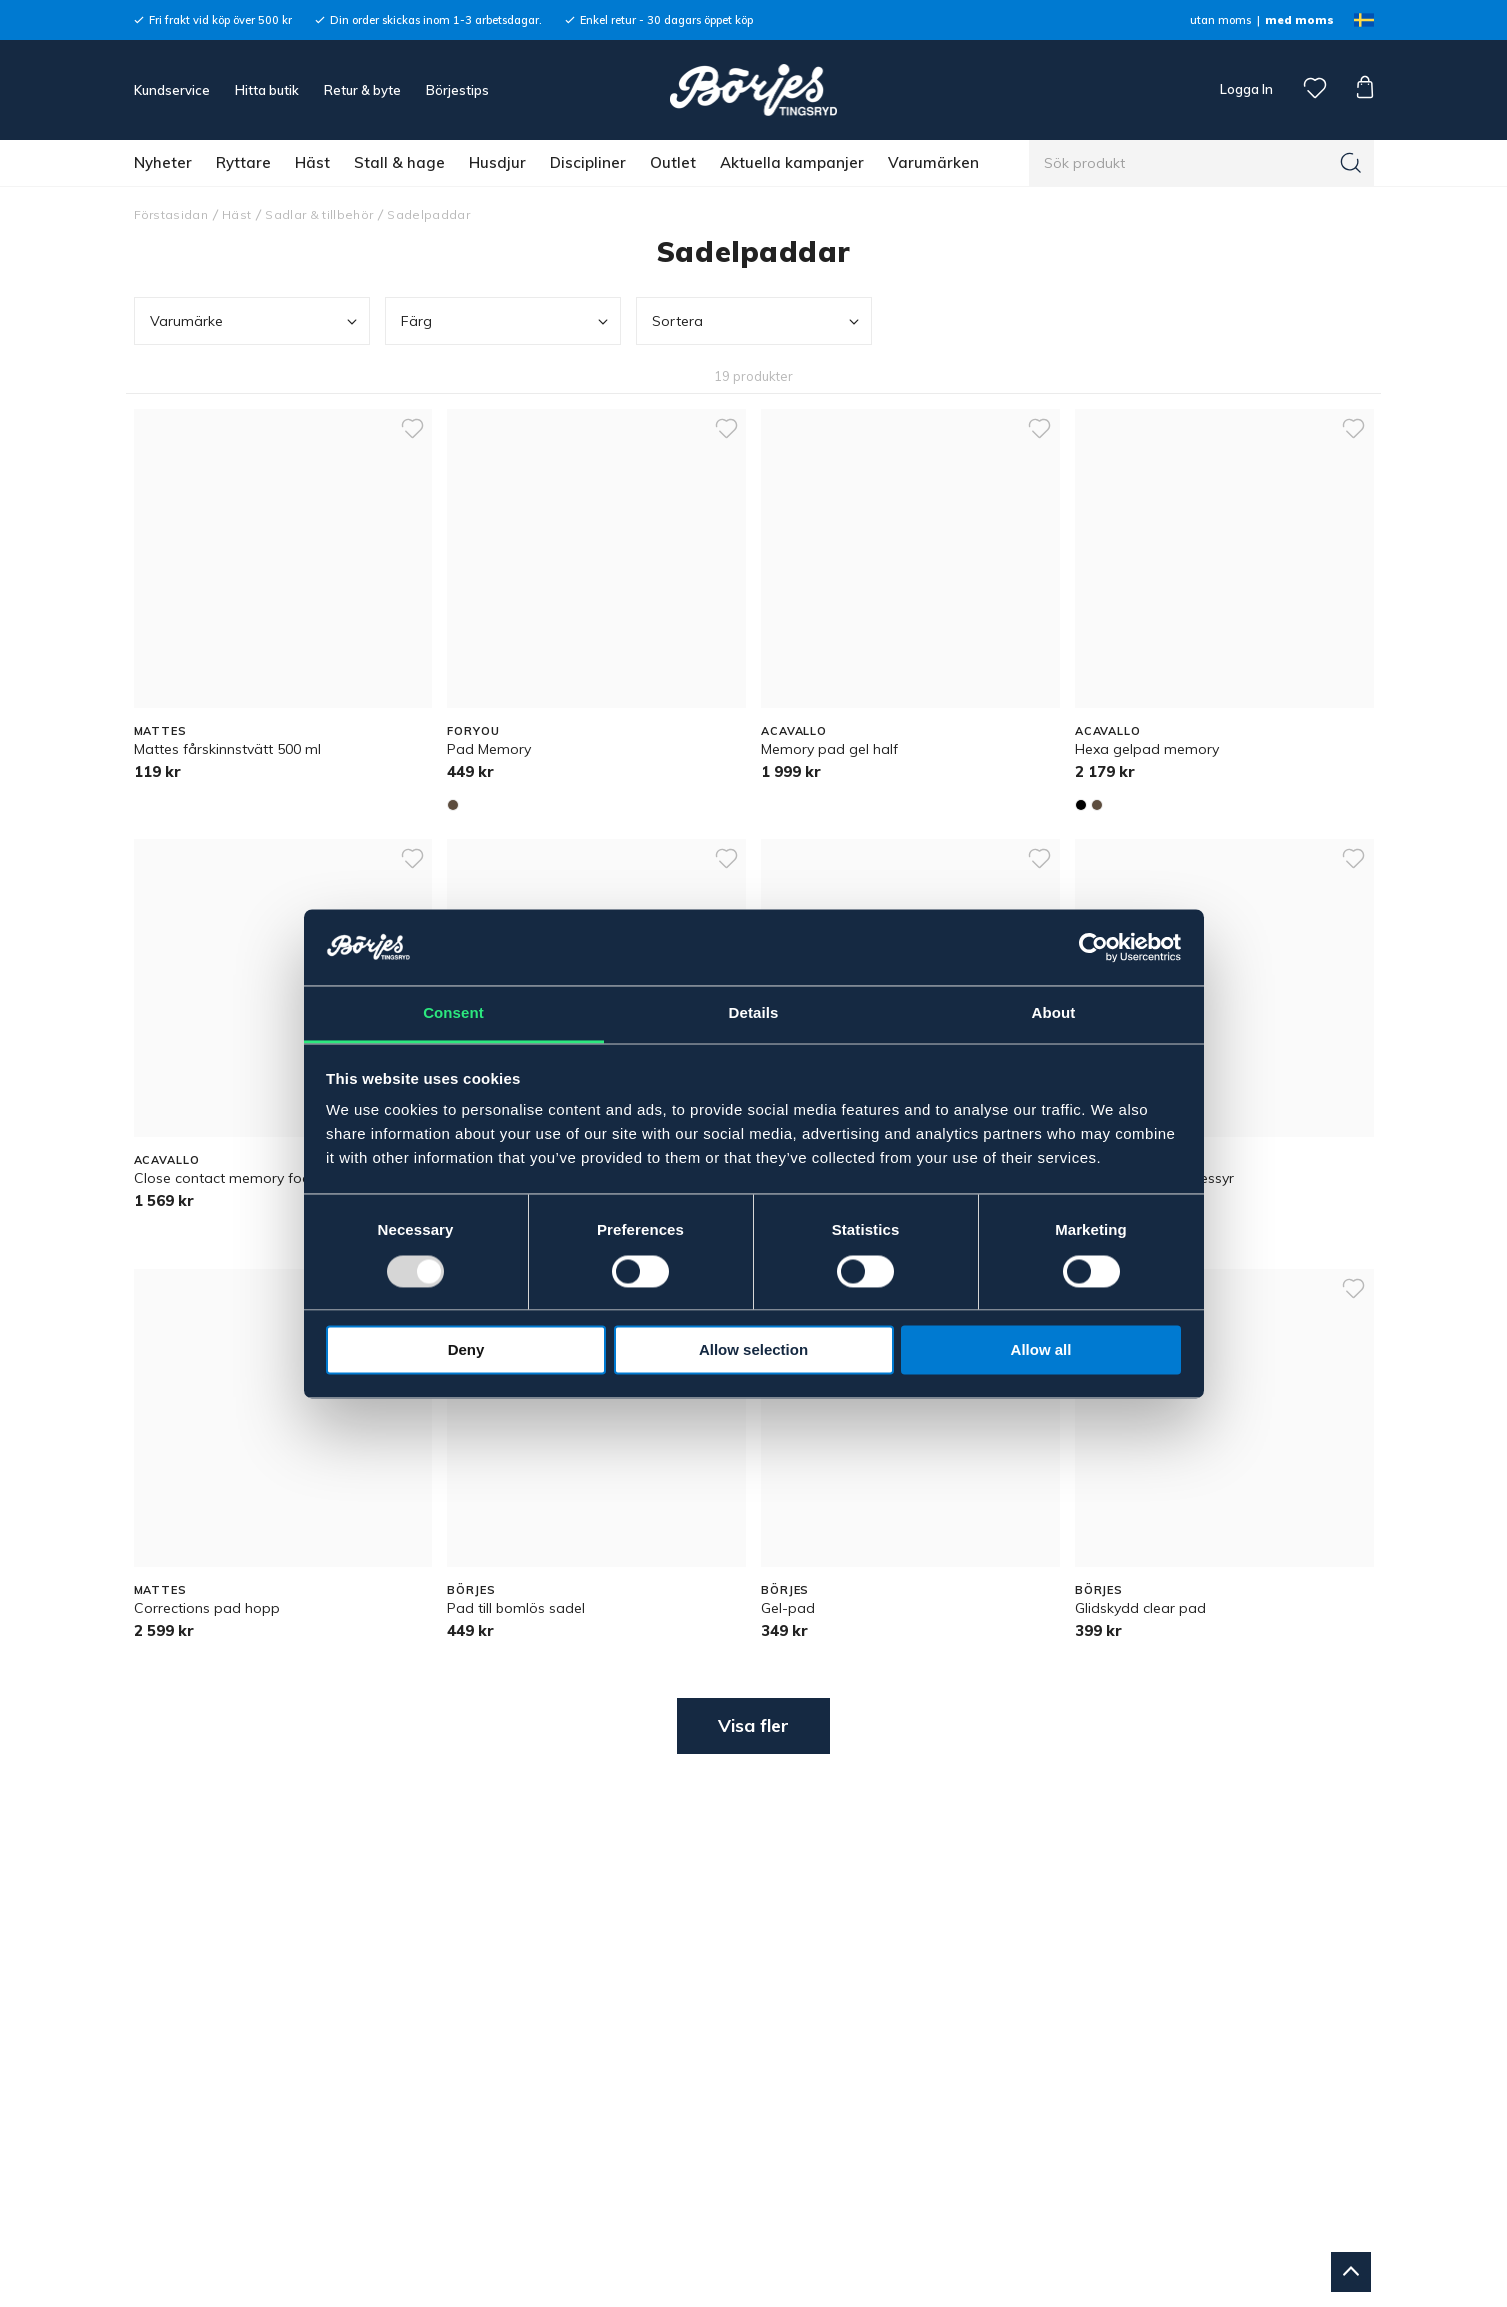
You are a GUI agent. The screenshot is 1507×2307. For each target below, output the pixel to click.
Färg (506, 321)
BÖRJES (471, 1590)
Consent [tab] (453, 1013)
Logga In (1245, 89)
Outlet (673, 162)
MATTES (160, 731)
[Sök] (1351, 163)
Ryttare (243, 162)
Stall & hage (399, 162)
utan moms (1220, 20)
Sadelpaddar (428, 214)
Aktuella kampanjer (792, 162)
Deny (466, 1350)
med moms (1299, 20)
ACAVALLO (794, 731)
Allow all (1041, 1350)
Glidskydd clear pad (1140, 1608)
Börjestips (457, 90)
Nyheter (163, 162)
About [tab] (1054, 1013)
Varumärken (933, 162)
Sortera (757, 321)
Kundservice (172, 90)
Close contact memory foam (229, 1178)
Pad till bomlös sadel (516, 1608)
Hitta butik (267, 90)
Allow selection (753, 1350)
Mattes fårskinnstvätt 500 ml (227, 749)
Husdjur (497, 162)
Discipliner (588, 162)
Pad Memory (489, 749)
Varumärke (255, 321)
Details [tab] (754, 1013)
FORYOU (473, 731)
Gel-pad (788, 1608)
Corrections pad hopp (207, 1608)
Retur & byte (362, 90)
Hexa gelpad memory (1147, 749)
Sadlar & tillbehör (319, 214)
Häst (312, 162)
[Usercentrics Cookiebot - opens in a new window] (1093, 947)
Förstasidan (171, 214)
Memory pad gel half (829, 749)
